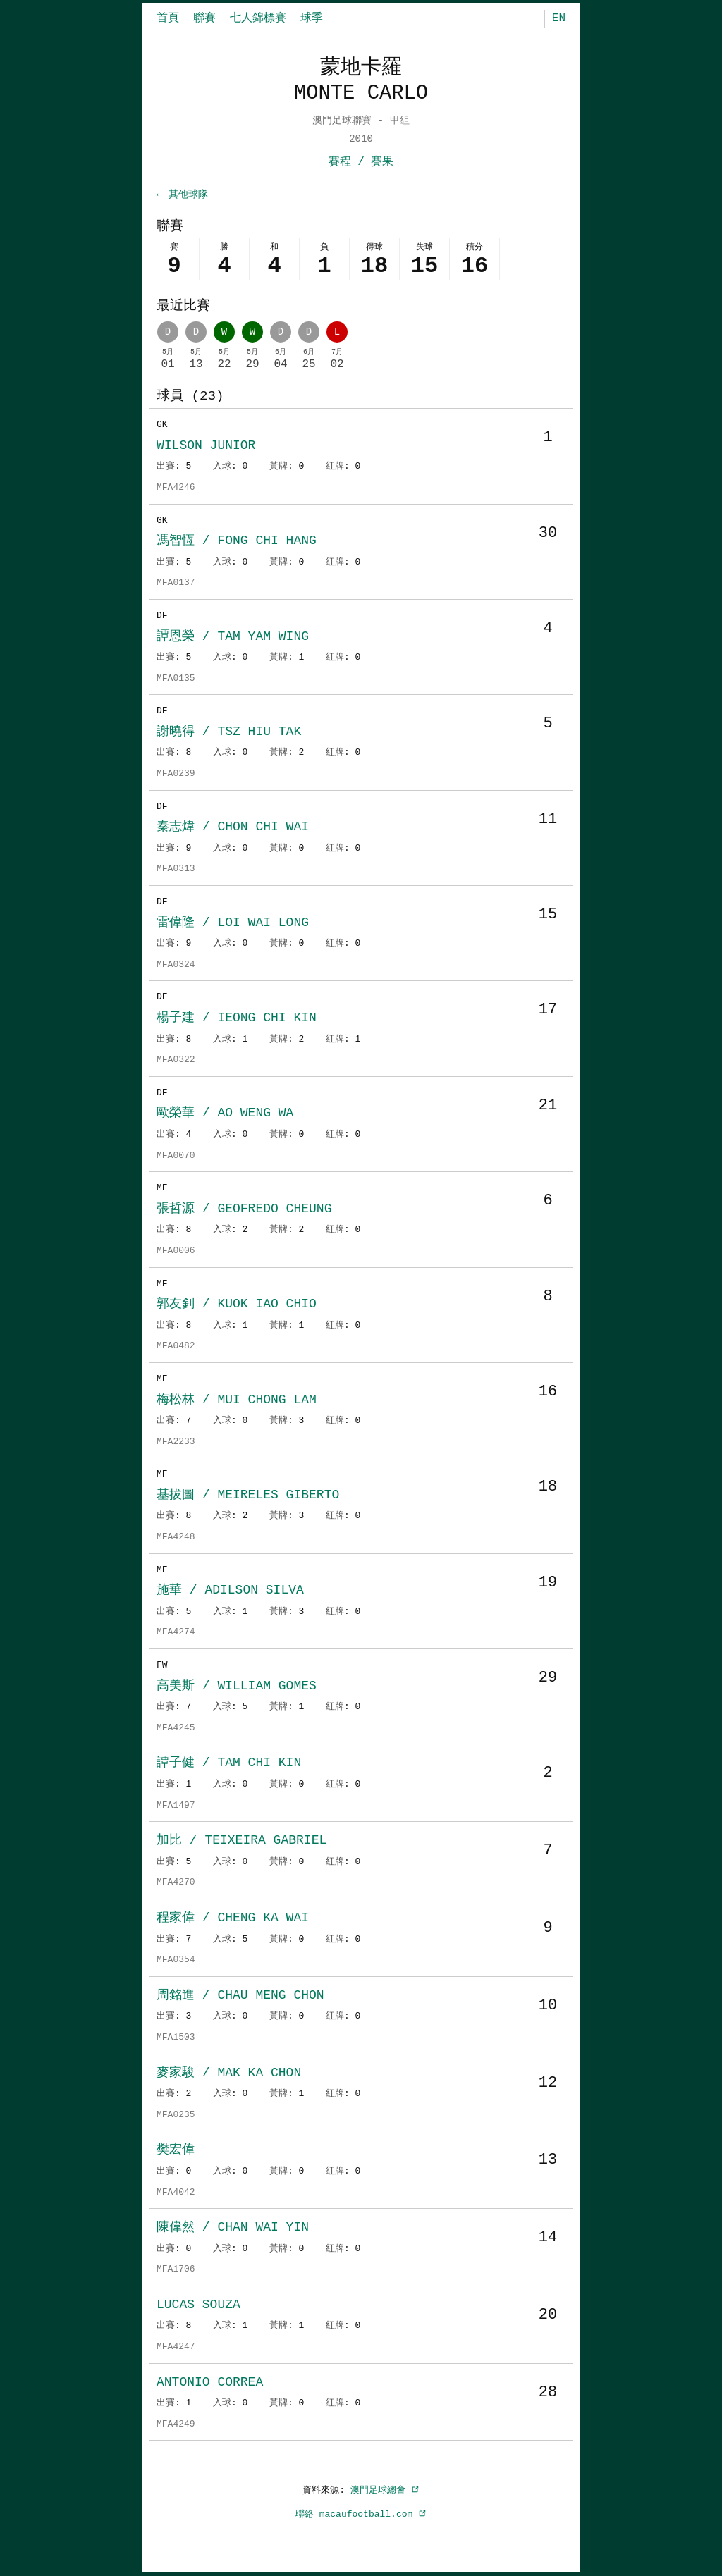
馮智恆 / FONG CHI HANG (237, 542)
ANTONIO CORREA (210, 2383)
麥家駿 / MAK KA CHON (229, 2074)
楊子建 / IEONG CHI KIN (237, 1019)
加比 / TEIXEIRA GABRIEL (241, 1841)
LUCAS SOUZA (198, 2306)
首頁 (168, 18)
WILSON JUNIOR (206, 446)
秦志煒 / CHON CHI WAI (233, 828)
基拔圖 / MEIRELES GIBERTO (248, 1496)
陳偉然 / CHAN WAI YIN (233, 2228)
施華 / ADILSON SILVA (230, 1591)
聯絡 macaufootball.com (361, 2515)
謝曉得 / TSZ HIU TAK (229, 733)
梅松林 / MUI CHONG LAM (237, 1401)
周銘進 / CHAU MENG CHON (240, 1996)
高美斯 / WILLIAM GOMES (237, 1687)
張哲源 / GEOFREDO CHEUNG (244, 1210)
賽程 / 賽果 (361, 162)
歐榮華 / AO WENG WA (225, 1114)
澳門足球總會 (385, 2491)
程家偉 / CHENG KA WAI (233, 1919)
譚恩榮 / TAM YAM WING (233, 637)
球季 (311, 18)
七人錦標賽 (258, 18)
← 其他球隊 (182, 195)
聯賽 (204, 18)
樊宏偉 (176, 2151)
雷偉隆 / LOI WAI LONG (233, 924)
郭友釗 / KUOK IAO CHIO (237, 1305)
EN (558, 18)
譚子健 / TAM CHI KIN (229, 1764)
